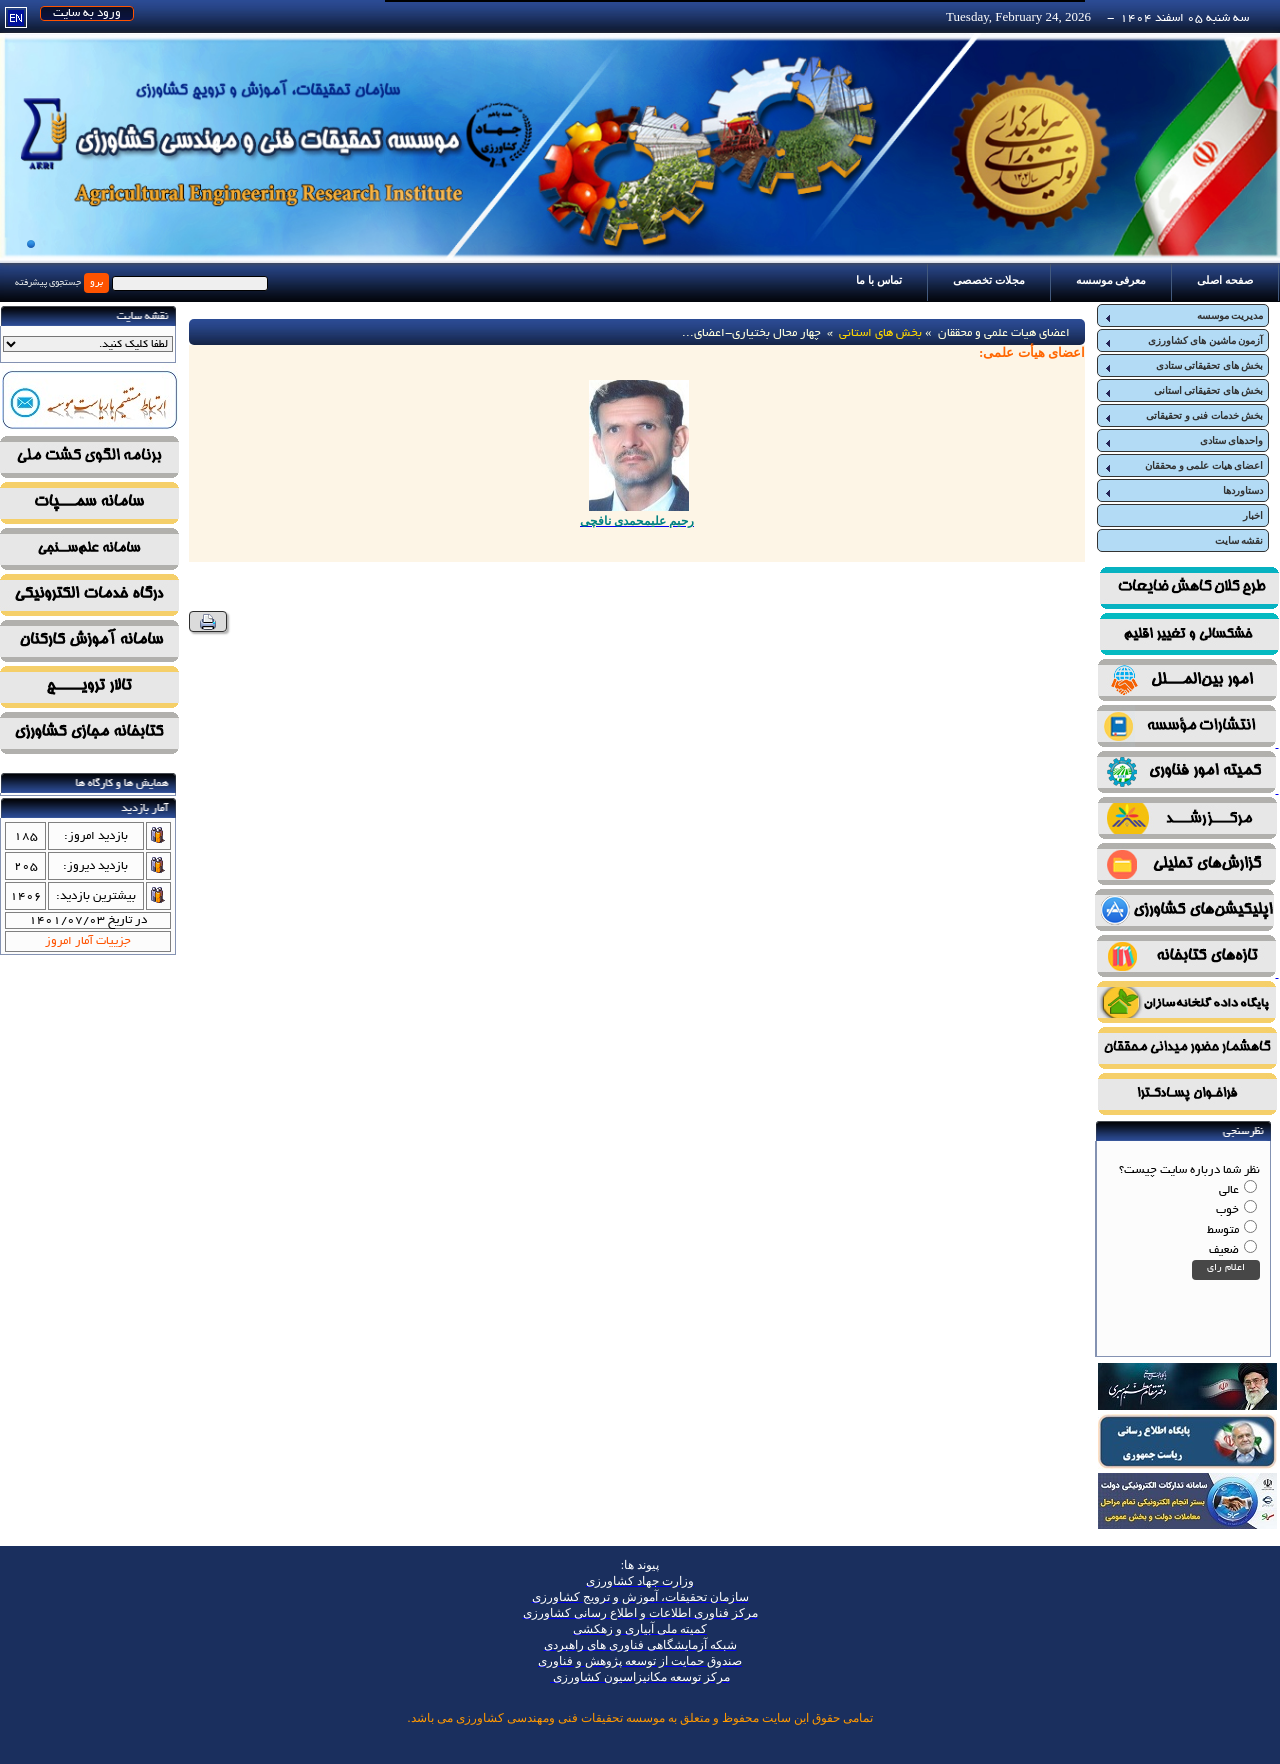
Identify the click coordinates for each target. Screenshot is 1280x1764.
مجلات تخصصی (989, 280)
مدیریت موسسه (1183, 316)
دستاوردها (1183, 491)
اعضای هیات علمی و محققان (1183, 466)
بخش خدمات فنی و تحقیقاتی (1183, 416)
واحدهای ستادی (1183, 441)
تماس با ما (879, 280)
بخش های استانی (880, 333)
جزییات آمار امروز (88, 941)
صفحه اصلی (1225, 280)
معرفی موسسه (1111, 280)
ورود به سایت (87, 13)
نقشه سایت (1239, 540)
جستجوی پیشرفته (48, 283)
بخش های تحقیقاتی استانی (1183, 391)
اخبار (1253, 515)
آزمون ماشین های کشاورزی (1183, 341)
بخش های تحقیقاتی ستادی (1183, 366)
